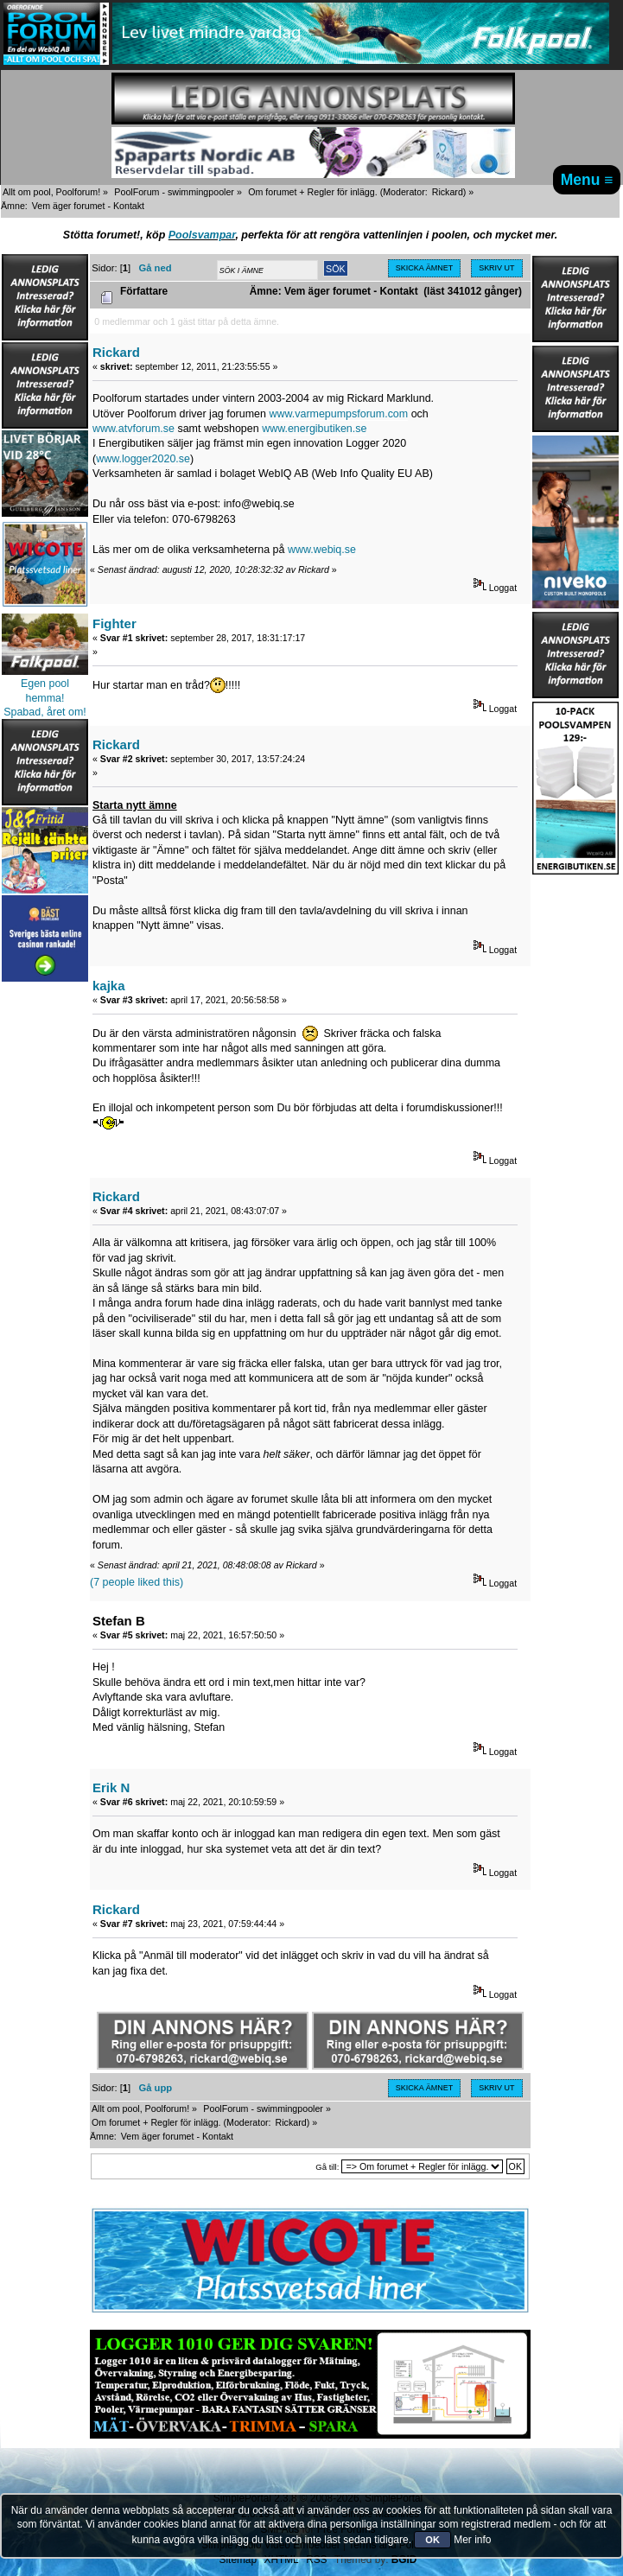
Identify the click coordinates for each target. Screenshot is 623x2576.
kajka (108, 985)
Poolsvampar (202, 235)
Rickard (447, 192)
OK (432, 2540)
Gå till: (327, 2167)
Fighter (114, 623)
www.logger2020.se (143, 459)
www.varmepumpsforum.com (338, 414)
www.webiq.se (322, 550)
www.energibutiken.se (314, 429)
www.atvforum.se (133, 429)
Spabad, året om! (44, 712)
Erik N (111, 1787)
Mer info (472, 2540)
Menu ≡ (587, 179)
